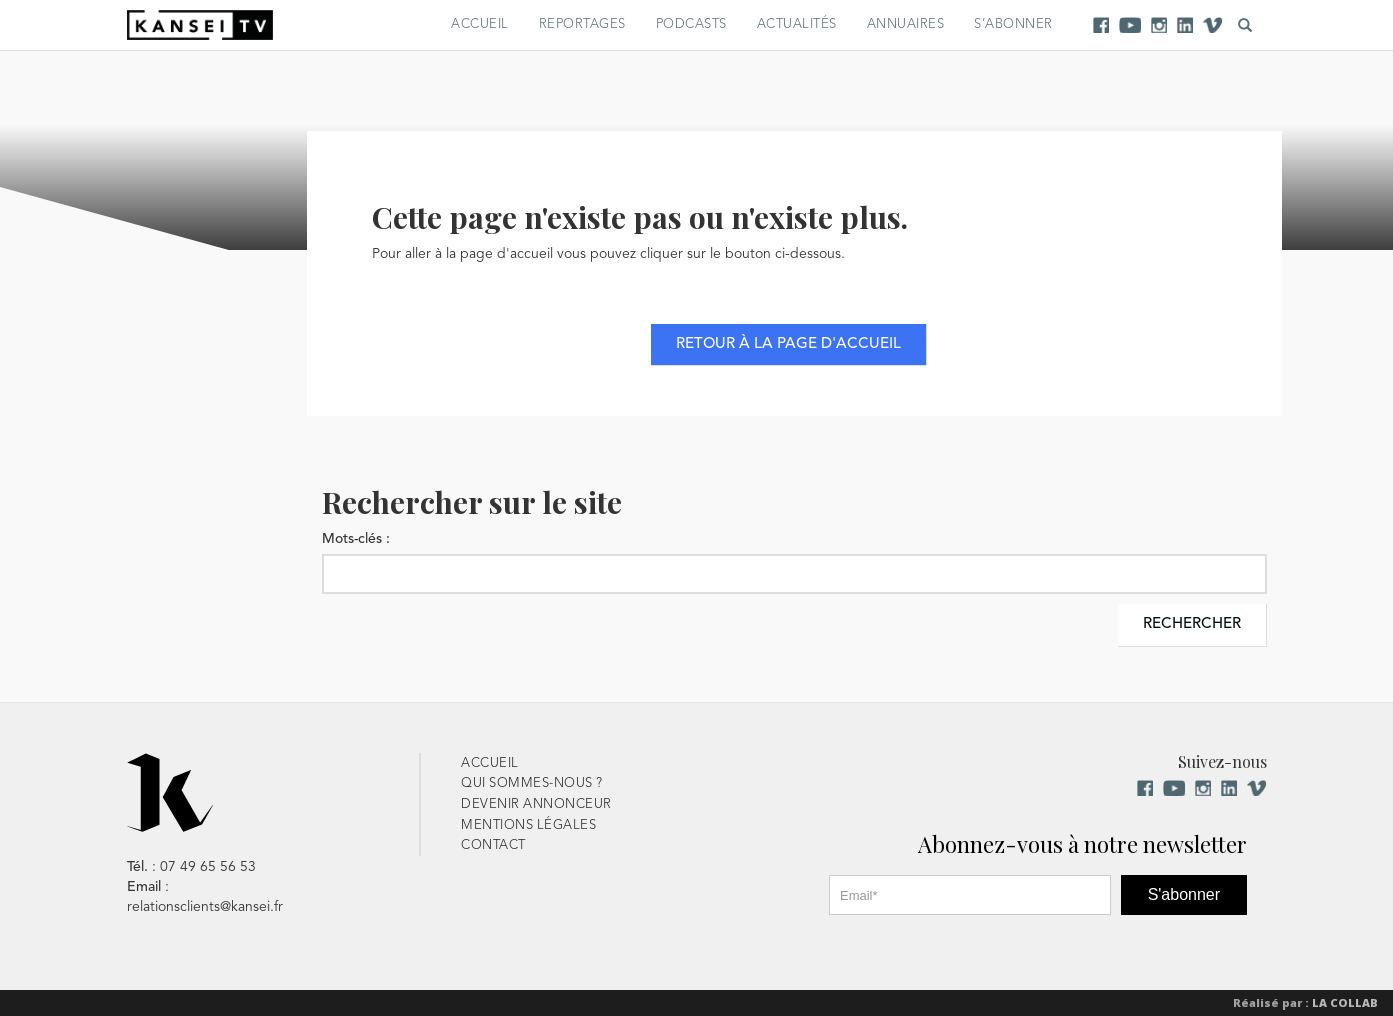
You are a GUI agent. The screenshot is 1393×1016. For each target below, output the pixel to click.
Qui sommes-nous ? (532, 783)
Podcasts (691, 24)
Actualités (797, 24)
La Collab (1345, 1002)
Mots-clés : (356, 539)
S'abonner (1184, 894)
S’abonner (1013, 24)
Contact (493, 845)
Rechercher (1192, 624)
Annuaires (906, 24)
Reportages (582, 24)
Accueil (480, 24)
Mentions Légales (528, 825)
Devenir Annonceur (536, 804)
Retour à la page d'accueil (788, 344)
